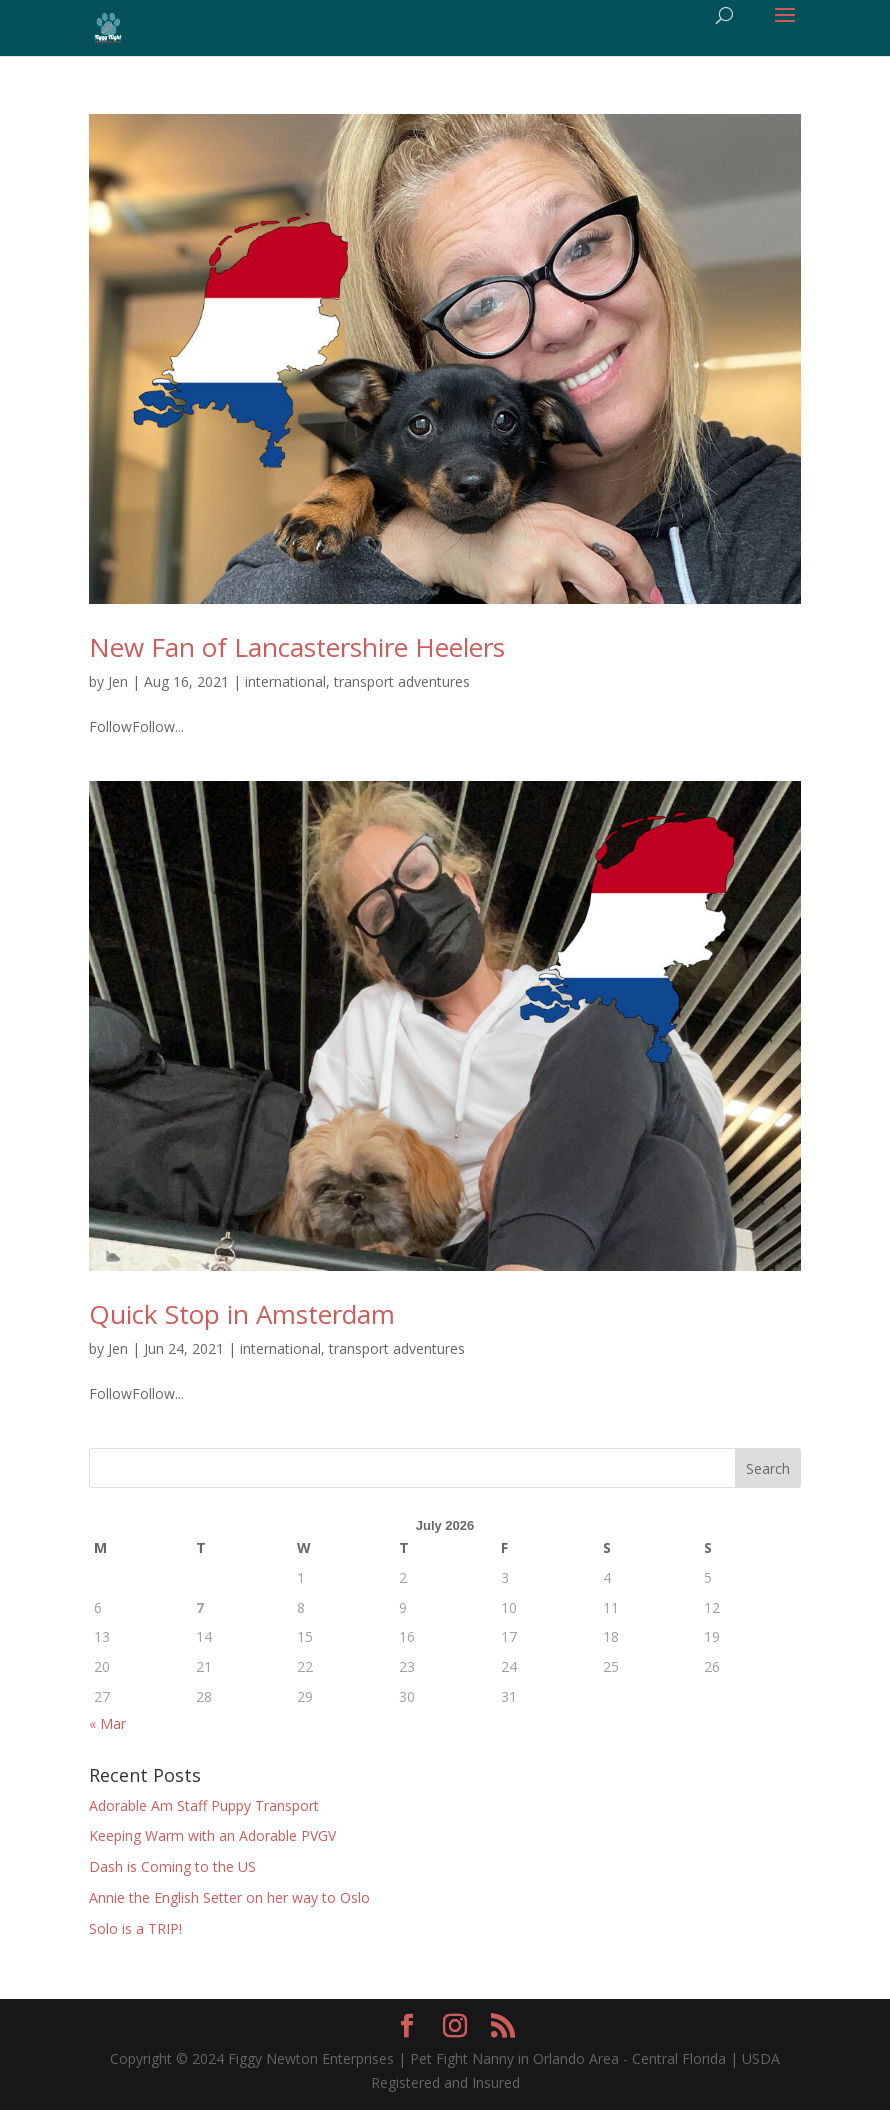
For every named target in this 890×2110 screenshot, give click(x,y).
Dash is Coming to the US (172, 1866)
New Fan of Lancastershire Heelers (297, 647)
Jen (118, 681)
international (285, 681)
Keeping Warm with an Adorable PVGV (212, 1835)
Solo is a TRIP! (135, 1928)
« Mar (107, 1723)
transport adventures (402, 681)
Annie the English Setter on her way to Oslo (229, 1897)
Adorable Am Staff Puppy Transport (204, 1805)
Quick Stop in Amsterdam (242, 1314)
